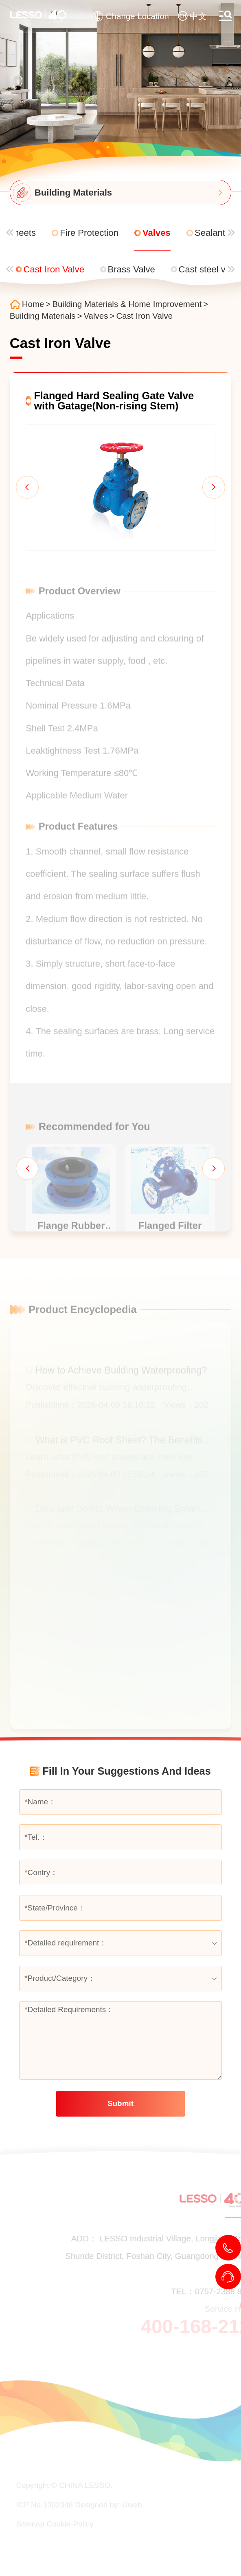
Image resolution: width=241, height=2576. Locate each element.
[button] (27, 487)
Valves (95, 316)
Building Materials (43, 316)
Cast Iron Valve (144, 316)
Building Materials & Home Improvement (127, 304)
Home (33, 304)
